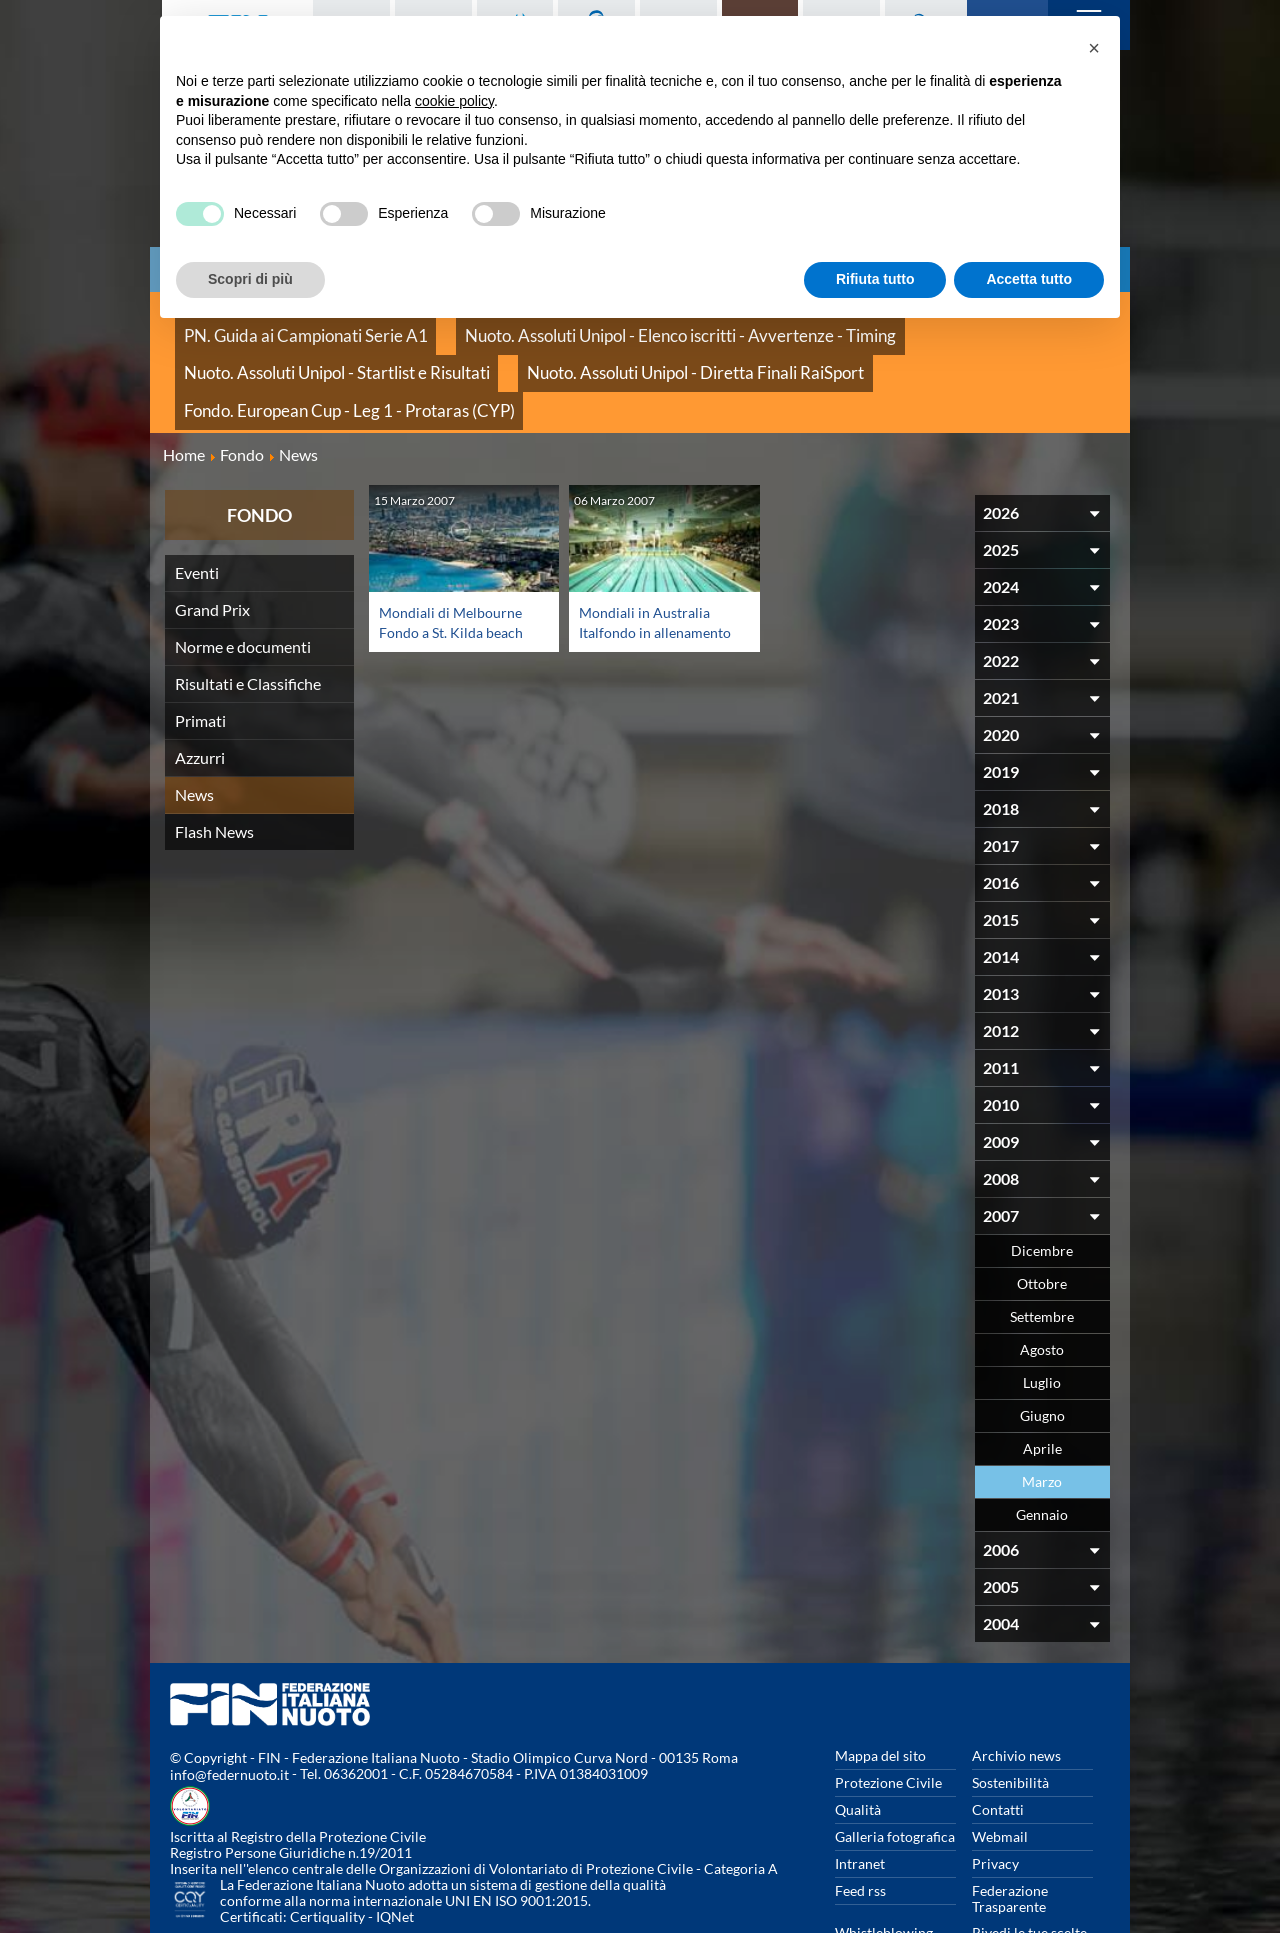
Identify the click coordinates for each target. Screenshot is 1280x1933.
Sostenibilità (1010, 1713)
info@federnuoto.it (229, 1706)
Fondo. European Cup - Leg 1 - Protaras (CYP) (629, 349)
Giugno (1042, 1346)
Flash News (214, 762)
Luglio (1042, 1313)
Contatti (998, 1740)
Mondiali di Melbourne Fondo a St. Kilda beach (458, 552)
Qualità (858, 1740)
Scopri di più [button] (250, 279)
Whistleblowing (884, 1863)
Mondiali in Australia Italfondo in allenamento (651, 562)
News (194, 725)
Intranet (860, 1794)
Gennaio (1042, 1445)
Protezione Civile (888, 1713)
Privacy (995, 1794)
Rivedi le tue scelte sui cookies (1029, 1871)
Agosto (1042, 1280)
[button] (1094, 48)
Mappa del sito (880, 1686)
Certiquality (327, 1848)
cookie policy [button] (454, 101)
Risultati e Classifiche (248, 614)
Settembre (1042, 1247)
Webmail (1000, 1767)
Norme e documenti (243, 577)
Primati (200, 651)
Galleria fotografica (895, 1767)
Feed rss (860, 1821)
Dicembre (1042, 1181)
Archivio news (1016, 1686)
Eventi (197, 503)
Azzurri (200, 688)
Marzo (1042, 1412)
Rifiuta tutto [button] (875, 279)
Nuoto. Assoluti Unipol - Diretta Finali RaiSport (321, 349)
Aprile (1042, 1379)
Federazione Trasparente (1010, 1829)
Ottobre (1042, 1214)
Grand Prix (212, 540)
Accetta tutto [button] (1029, 279)
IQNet (395, 1848)
